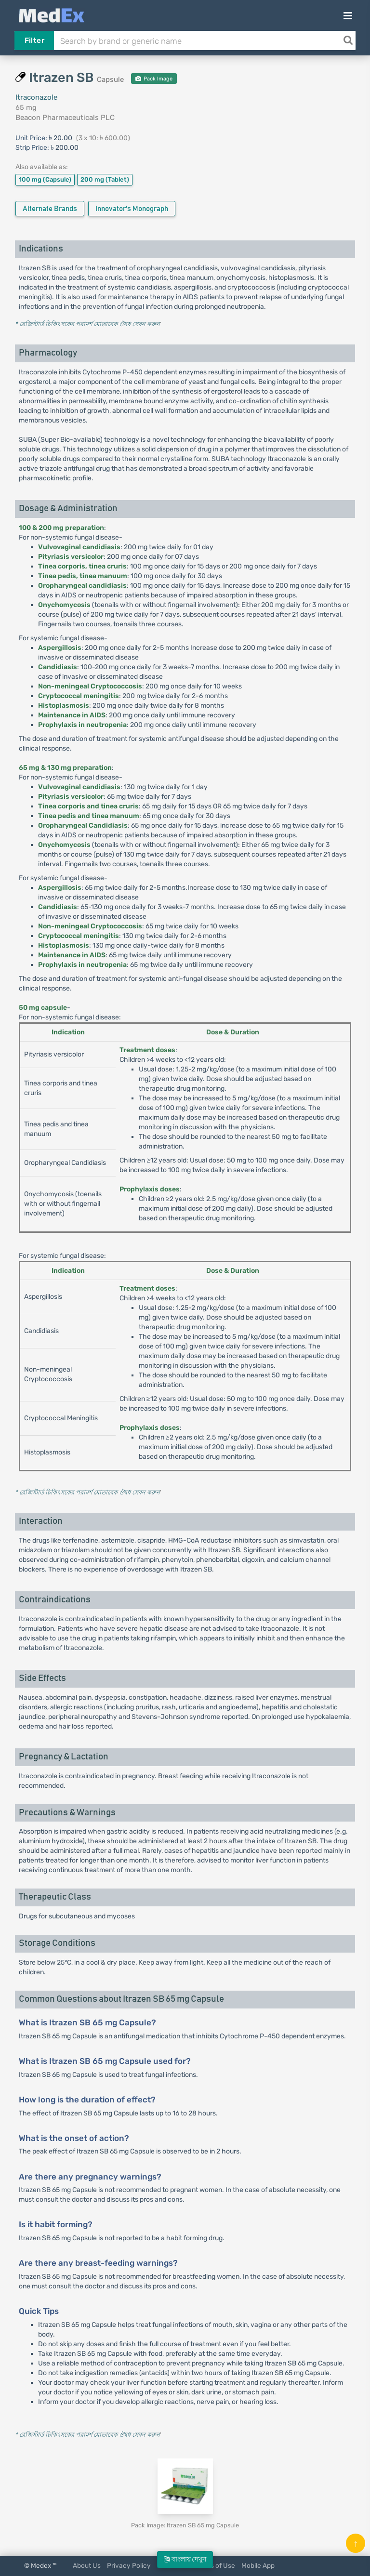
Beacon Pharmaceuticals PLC (65, 117)
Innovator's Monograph (131, 208)
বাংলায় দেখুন (185, 2559)
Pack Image (153, 79)
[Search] (348, 40)
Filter (34, 40)
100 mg (45, 179)
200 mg (104, 179)
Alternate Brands (50, 208)
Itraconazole (36, 97)
